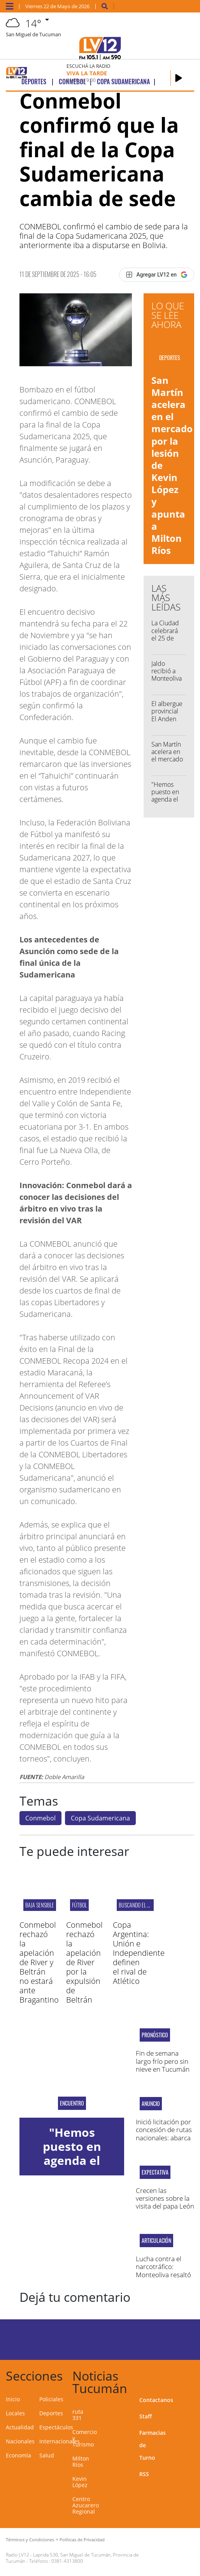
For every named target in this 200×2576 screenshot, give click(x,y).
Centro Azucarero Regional (85, 2505)
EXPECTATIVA (155, 2172)
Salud (46, 2455)
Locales (15, 2413)
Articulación (156, 2240)
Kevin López (80, 2482)
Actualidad (20, 2427)
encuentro (72, 2103)
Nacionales (20, 2441)
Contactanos (156, 2400)
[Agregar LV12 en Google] (156, 275)
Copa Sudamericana (100, 1818)
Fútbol (79, 1905)
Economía (18, 2455)
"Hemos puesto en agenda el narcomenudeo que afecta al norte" (172, 803)
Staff (145, 2416)
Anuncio (151, 2103)
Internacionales (59, 2441)
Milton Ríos (80, 2461)
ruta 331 (77, 2415)
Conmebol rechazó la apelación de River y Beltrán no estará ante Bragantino (39, 1962)
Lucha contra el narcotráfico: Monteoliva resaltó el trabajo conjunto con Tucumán (164, 2274)
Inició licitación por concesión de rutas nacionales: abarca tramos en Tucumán (164, 2137)
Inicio (13, 2399)
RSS (144, 2474)
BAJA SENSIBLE (39, 1905)
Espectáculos (56, 2427)
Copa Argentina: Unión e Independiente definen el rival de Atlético (139, 1953)
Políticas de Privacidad (82, 2539)
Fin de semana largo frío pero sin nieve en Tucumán (162, 2061)
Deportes (51, 2413)
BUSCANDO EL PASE (138, 1905)
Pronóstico (155, 2035)
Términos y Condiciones (30, 2539)
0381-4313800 (67, 2561)
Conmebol (40, 1818)
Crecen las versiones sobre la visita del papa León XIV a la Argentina (165, 2202)
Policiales (51, 2399)
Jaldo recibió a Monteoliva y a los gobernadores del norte (170, 682)
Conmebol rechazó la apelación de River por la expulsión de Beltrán (84, 1962)
